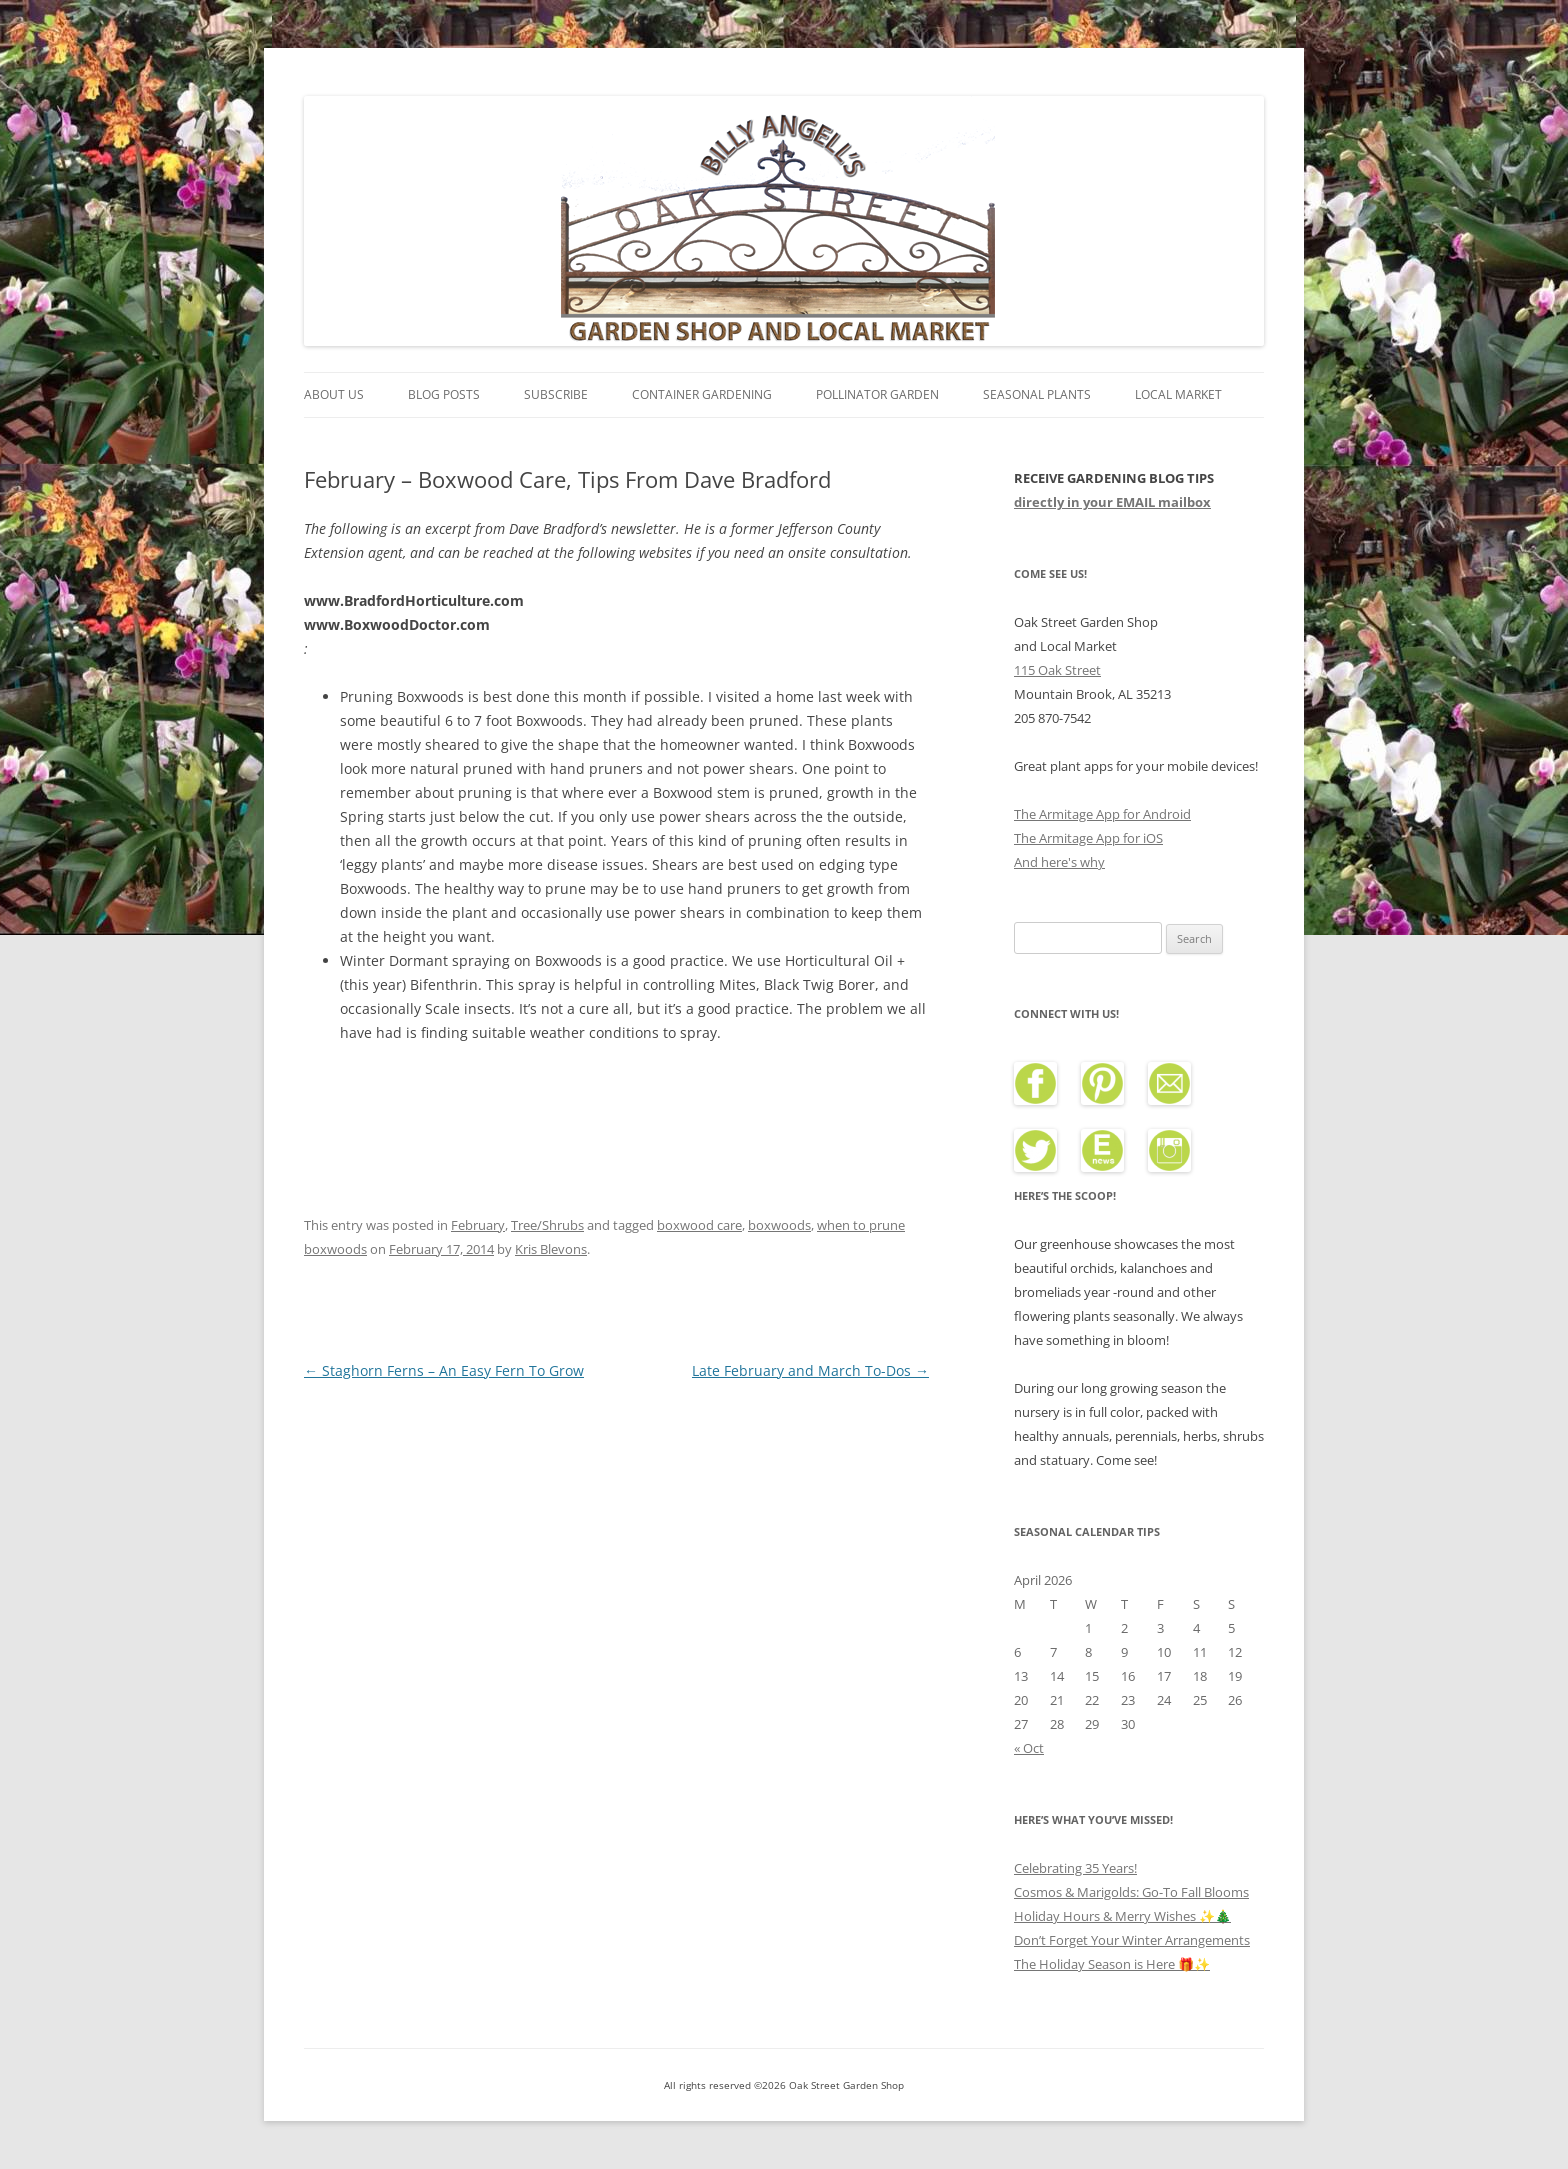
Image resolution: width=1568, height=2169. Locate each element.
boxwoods (779, 1225)
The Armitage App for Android (1102, 814)
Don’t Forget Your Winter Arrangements (1132, 1940)
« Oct (1029, 1748)
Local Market (1178, 394)
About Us (334, 394)
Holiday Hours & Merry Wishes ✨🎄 (1122, 1916)
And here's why (1059, 862)
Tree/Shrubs (547, 1225)
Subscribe (556, 394)
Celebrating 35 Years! (1075, 1868)
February (478, 1225)
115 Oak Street (1057, 670)
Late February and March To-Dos (810, 1370)
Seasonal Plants (1037, 394)
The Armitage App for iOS (1088, 838)
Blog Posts (444, 394)
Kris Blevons (551, 1249)
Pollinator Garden (877, 394)
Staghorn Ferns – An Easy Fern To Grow (444, 1370)
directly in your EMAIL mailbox (1112, 502)
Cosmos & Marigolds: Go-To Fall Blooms (1131, 1892)
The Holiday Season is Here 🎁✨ (1112, 1964)
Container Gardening (702, 394)
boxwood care (699, 1225)
